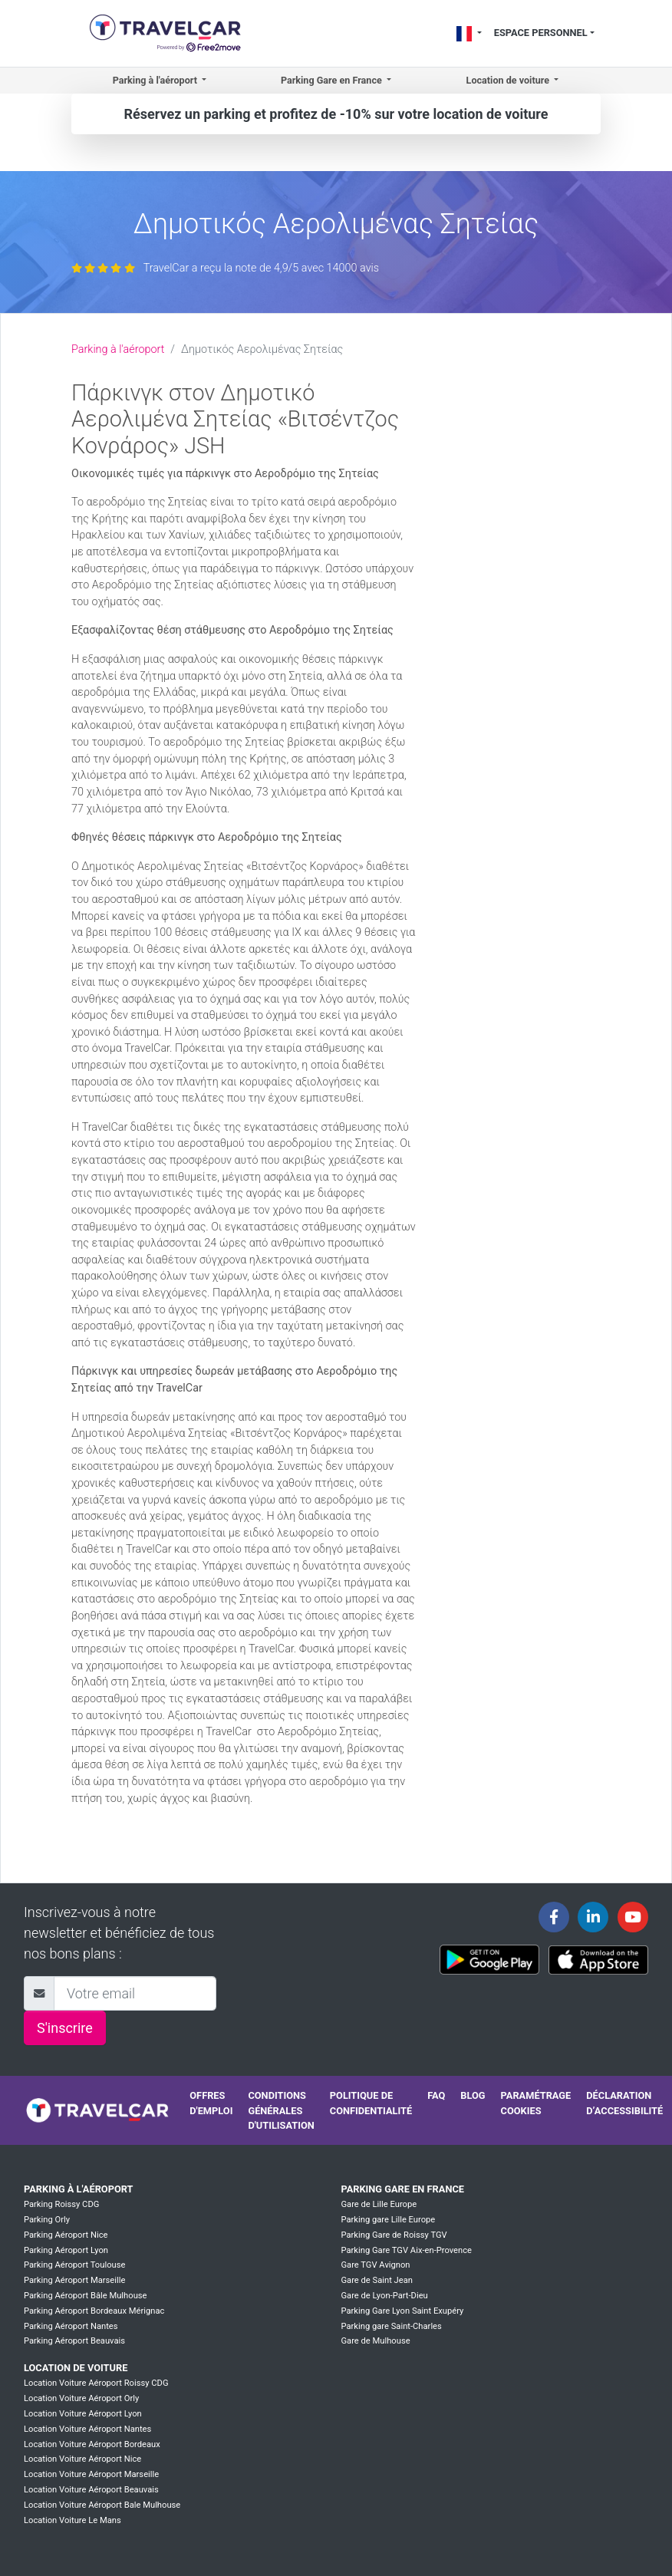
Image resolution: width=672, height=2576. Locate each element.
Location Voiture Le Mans (72, 2520)
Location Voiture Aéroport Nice (82, 2459)
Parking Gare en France (402, 2189)
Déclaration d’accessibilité (624, 2103)
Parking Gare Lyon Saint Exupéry (402, 2311)
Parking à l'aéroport (117, 349)
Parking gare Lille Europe (388, 2220)
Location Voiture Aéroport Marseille (91, 2474)
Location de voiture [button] (509, 80)
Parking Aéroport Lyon (66, 2250)
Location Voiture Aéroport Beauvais (91, 2490)
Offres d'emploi (210, 2103)
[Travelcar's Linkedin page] (593, 1917)
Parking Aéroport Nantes (71, 2326)
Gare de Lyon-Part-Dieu (384, 2296)
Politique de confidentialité (371, 2103)
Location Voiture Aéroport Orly (81, 2398)
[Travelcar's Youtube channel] (633, 1917)
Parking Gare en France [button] (332, 80)
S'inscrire (65, 2028)
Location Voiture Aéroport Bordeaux (92, 2444)
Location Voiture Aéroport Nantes (87, 2429)
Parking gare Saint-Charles (391, 2326)
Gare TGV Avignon (375, 2265)
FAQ (436, 2095)
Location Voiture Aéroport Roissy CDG (96, 2383)
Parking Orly (47, 2220)
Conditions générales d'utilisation (281, 2110)
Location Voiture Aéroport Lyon (83, 2414)
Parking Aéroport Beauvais (74, 2341)
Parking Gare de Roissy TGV (393, 2235)
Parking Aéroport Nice (65, 2235)
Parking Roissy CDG (61, 2204)
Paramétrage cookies (536, 2103)
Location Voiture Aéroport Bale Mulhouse (102, 2505)
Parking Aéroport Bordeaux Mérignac (94, 2311)
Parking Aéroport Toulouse (74, 2265)
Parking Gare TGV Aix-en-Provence (406, 2250)
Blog (472, 2095)
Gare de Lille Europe (379, 2204)
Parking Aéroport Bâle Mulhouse (85, 2296)
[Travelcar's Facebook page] (554, 1917)
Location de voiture (75, 2367)
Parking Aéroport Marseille (74, 2280)
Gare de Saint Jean (377, 2280)
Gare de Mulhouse (375, 2341)
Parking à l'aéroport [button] (156, 80)
